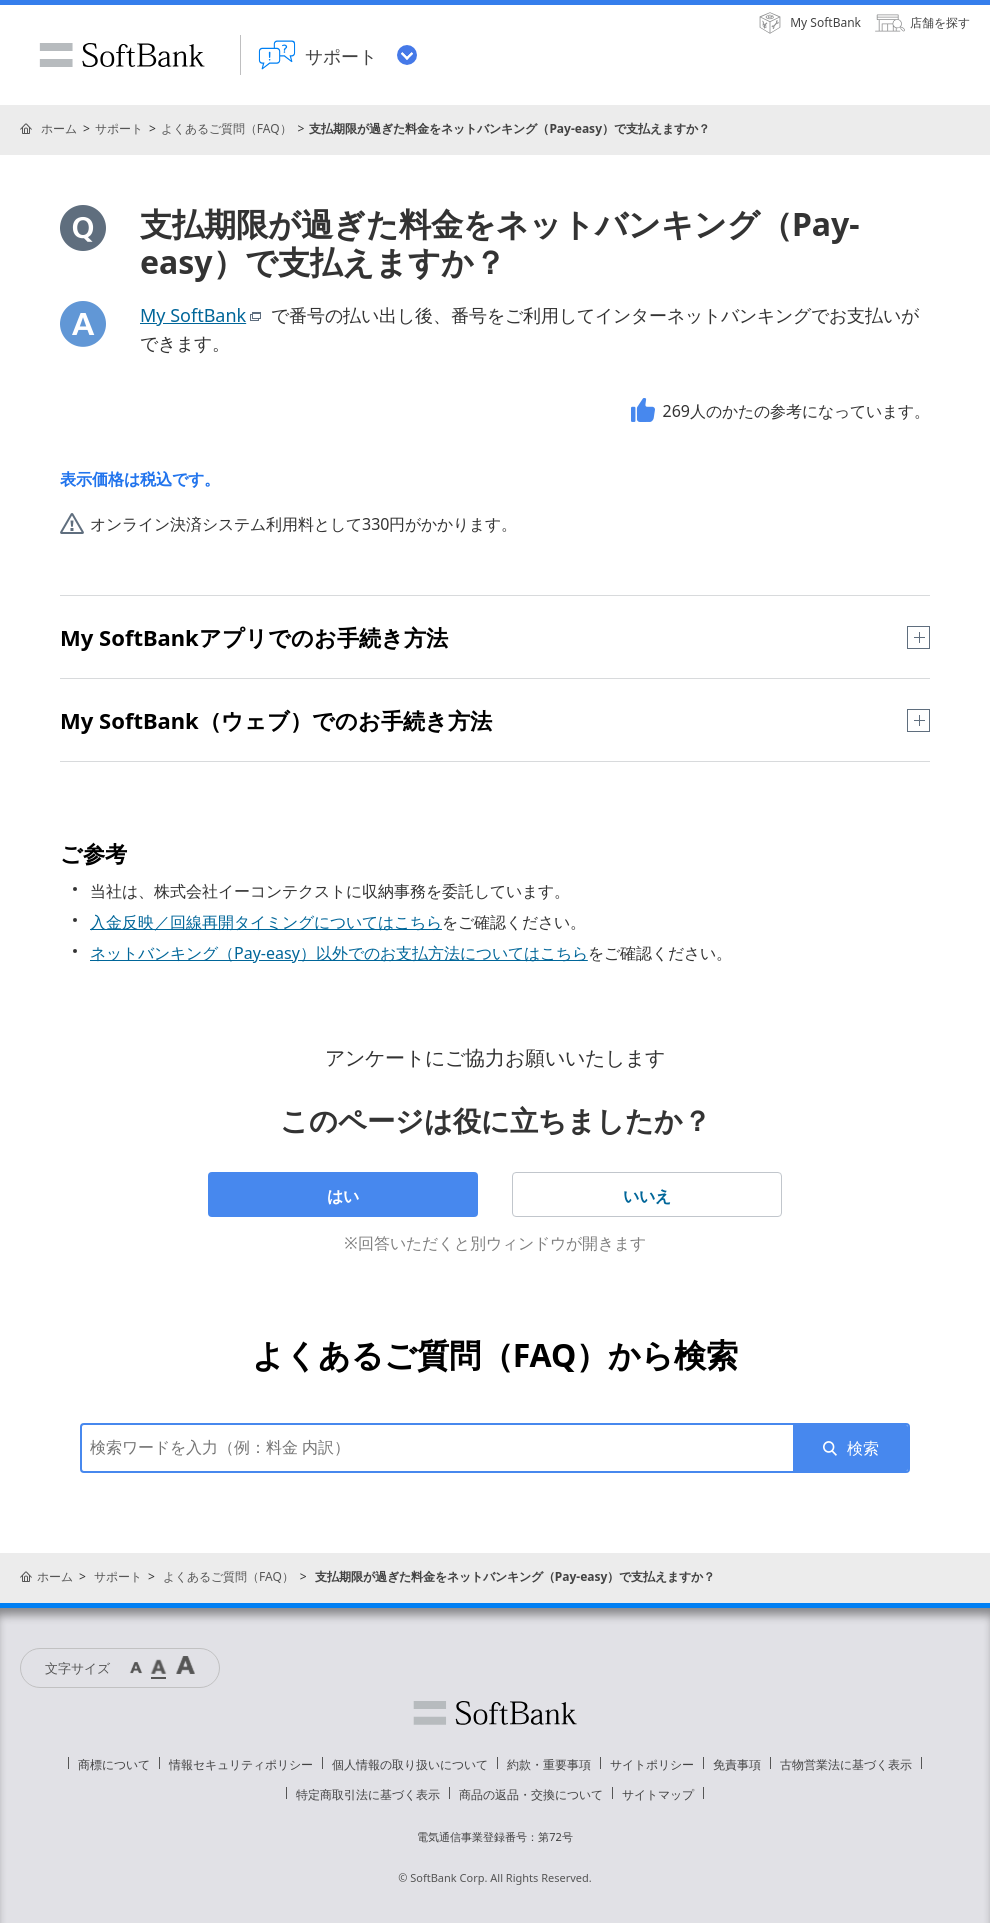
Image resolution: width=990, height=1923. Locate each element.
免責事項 (737, 1764)
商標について (114, 1764)
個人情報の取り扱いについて (410, 1764)
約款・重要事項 (549, 1764)
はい (343, 1196)
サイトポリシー (652, 1764)
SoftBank (122, 55)
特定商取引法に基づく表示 (368, 1794)
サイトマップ (658, 1794)
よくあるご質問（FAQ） (226, 128)
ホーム (59, 128)
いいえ (647, 1196)
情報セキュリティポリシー (241, 1764)
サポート (119, 128)
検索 (863, 1448)
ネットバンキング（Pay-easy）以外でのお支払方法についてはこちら (339, 953)
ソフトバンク (495, 1713)
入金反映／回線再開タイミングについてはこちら (266, 922)
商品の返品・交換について (531, 1794)
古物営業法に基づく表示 (846, 1764)
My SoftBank (203, 315)
